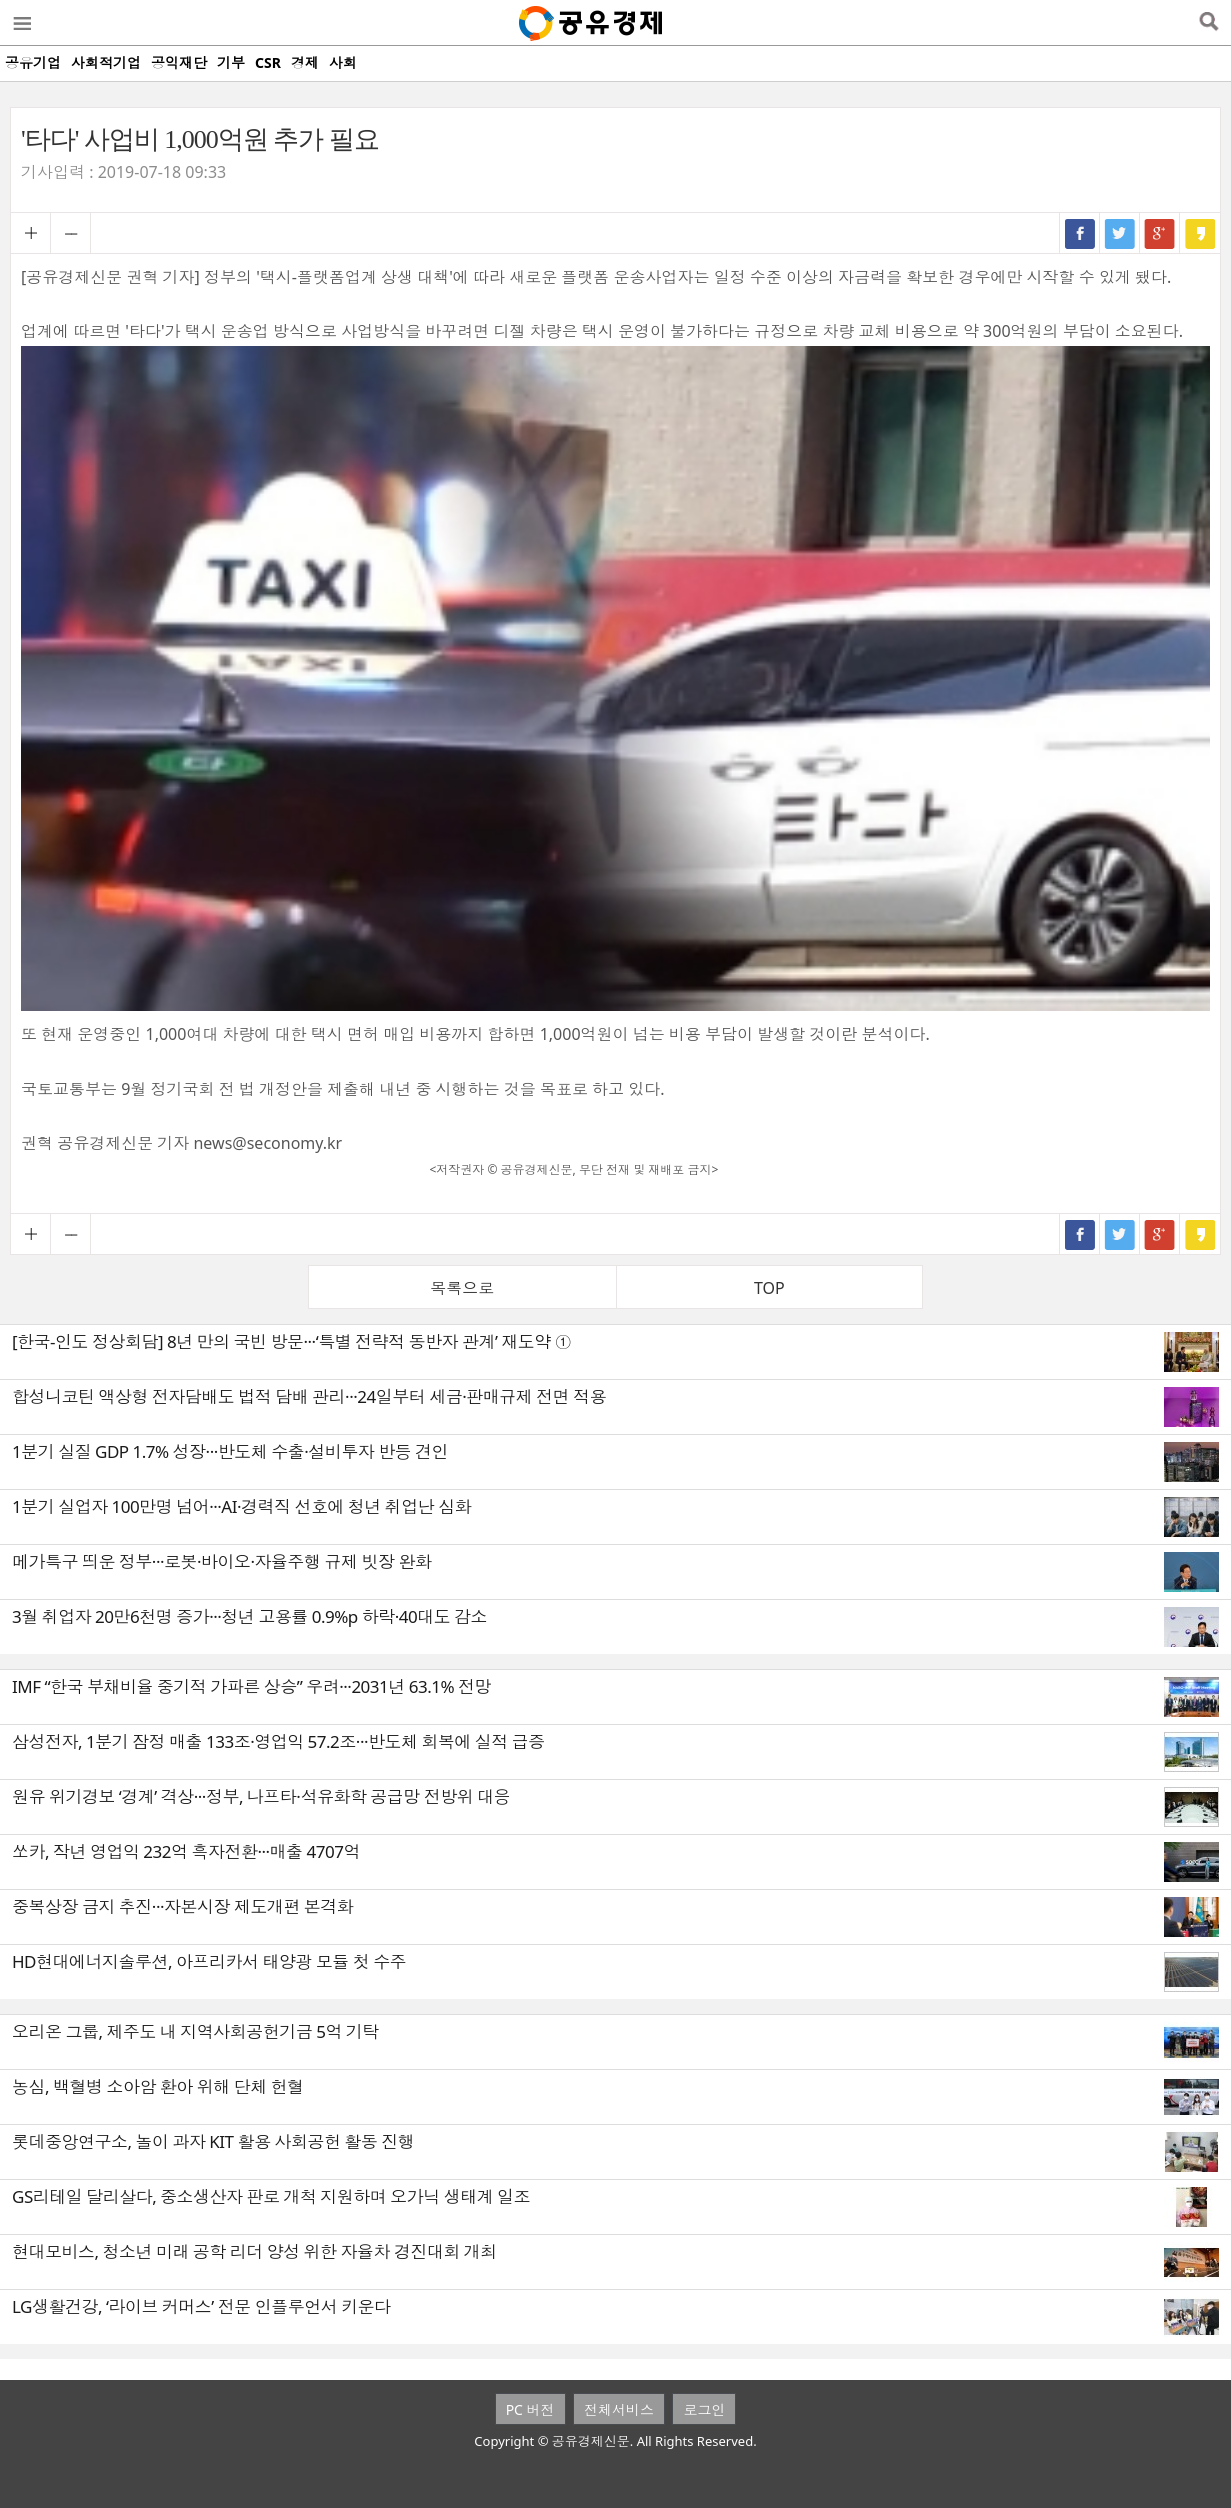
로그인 (704, 2409)
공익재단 (179, 62)
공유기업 (33, 62)
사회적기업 (106, 62)
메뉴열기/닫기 (21, 23)
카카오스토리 (1200, 233)
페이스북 (1080, 233)
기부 (231, 62)
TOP (769, 1288)
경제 (305, 62)
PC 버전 (530, 2409)
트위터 (1120, 233)
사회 (343, 62)
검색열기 (1208, 23)
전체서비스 (619, 2409)
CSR (268, 62)
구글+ (1160, 233)
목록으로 (462, 1288)
